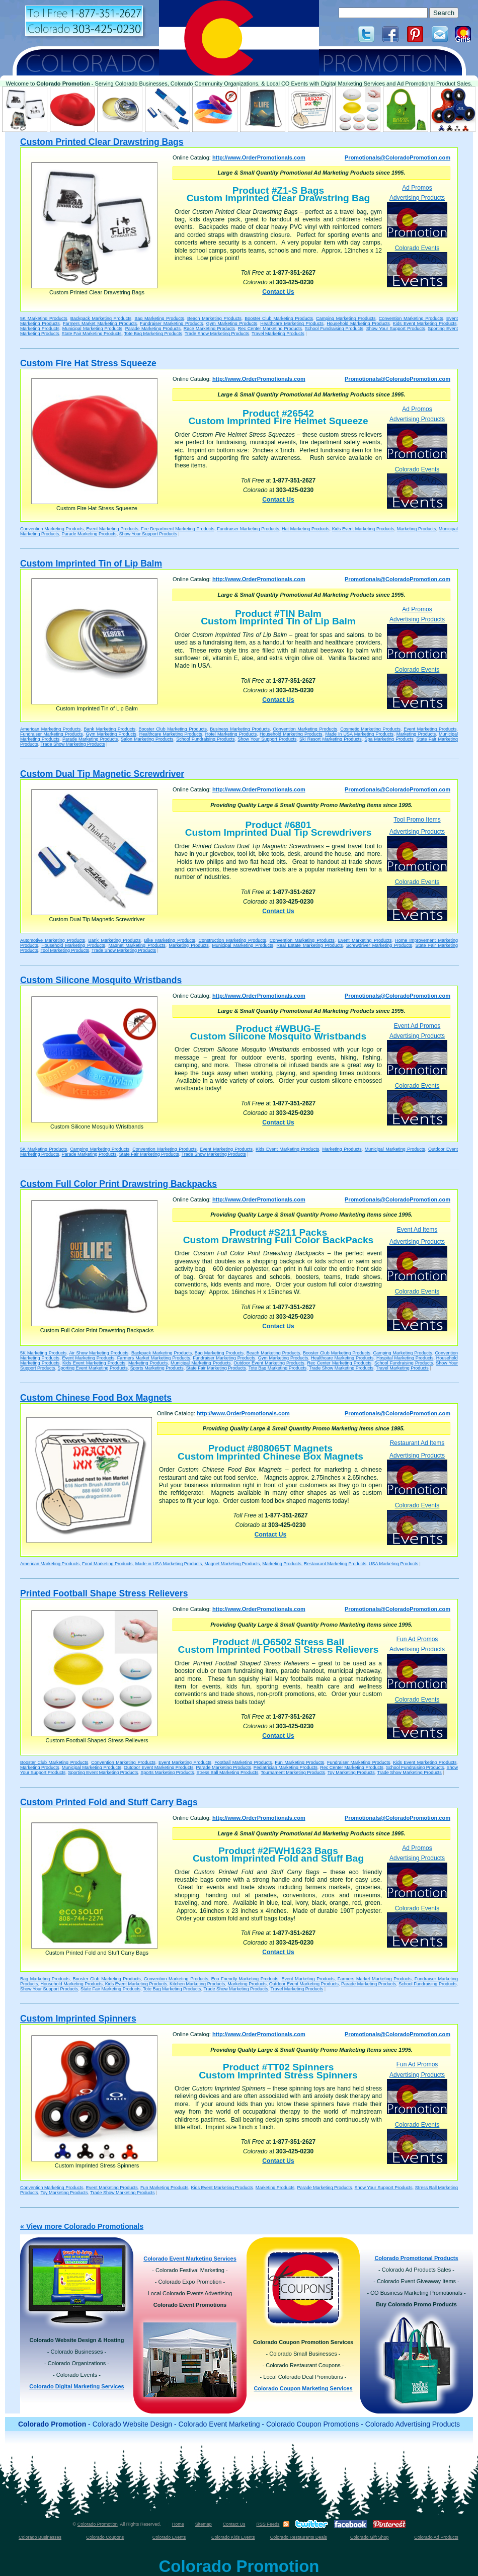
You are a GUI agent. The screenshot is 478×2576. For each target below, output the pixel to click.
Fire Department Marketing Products (177, 528)
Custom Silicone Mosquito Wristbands (101, 980)
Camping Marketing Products (345, 318)
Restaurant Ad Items (417, 1442)
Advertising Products (417, 215)
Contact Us (278, 291)
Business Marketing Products (240, 729)
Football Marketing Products (243, 1762)
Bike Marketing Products (169, 940)
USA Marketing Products (393, 1563)
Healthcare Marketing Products (292, 323)
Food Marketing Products (107, 1563)
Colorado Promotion (97, 2524)
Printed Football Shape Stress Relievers (104, 1593)
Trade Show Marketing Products (217, 333)
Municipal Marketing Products (92, 328)
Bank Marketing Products (110, 729)
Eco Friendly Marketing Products (244, 1978)
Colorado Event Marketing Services (189, 2259)
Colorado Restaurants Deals (298, 2537)
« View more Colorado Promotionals (81, 2226)
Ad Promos (417, 187)
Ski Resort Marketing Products (330, 739)
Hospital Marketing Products (404, 1357)
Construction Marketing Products (232, 940)
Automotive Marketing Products (52, 940)
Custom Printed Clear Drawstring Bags (102, 142)
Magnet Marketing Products (136, 945)
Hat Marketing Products (306, 528)
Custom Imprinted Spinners (78, 2019)
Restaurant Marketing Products (335, 1563)
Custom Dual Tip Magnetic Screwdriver (102, 774)
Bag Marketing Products (159, 318)
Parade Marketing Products (153, 328)
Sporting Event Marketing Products (93, 1368)
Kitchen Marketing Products (197, 1983)
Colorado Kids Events (233, 2537)
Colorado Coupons (105, 2537)
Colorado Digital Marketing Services (76, 2386)
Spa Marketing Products (388, 739)
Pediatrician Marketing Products (285, 1767)
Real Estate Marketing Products (310, 945)
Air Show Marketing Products (98, 1352)
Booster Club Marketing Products (279, 318)
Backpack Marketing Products (100, 318)
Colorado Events (417, 266)
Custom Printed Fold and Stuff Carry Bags (109, 1802)
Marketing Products (39, 328)
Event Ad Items (417, 1229)
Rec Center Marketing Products (270, 328)
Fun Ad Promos (417, 1639)
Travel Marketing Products (278, 333)
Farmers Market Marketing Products (100, 323)
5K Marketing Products (43, 318)
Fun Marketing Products (299, 1762)
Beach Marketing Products (214, 318)
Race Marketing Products (209, 328)
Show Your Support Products (395, 328)
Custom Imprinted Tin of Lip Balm (91, 563)
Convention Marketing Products (411, 318)
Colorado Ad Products (436, 2537)
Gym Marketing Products (231, 323)
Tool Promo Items (416, 819)
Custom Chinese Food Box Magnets (96, 1398)
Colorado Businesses (40, 2537)
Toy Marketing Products (351, 1772)
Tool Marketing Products (64, 950)
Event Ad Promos (417, 1025)
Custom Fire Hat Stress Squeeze (88, 363)
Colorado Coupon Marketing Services (303, 2388)
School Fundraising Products (334, 328)
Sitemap (203, 2524)
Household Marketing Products (358, 323)
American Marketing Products (50, 729)
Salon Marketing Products (147, 739)
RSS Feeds (267, 2524)
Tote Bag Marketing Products (153, 333)
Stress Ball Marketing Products (227, 1772)
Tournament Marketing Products (293, 1772)
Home (178, 2524)
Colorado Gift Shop (369, 2537)
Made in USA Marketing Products (359, 734)
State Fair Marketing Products (92, 333)
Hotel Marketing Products (231, 734)
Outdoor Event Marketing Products (268, 1362)
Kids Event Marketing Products (425, 323)
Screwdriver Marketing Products (379, 945)
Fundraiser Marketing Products (171, 323)
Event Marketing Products (112, 528)
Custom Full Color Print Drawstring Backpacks (118, 1184)
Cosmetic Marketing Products (370, 729)
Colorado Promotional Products (416, 2258)
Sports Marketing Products (157, 1368)
